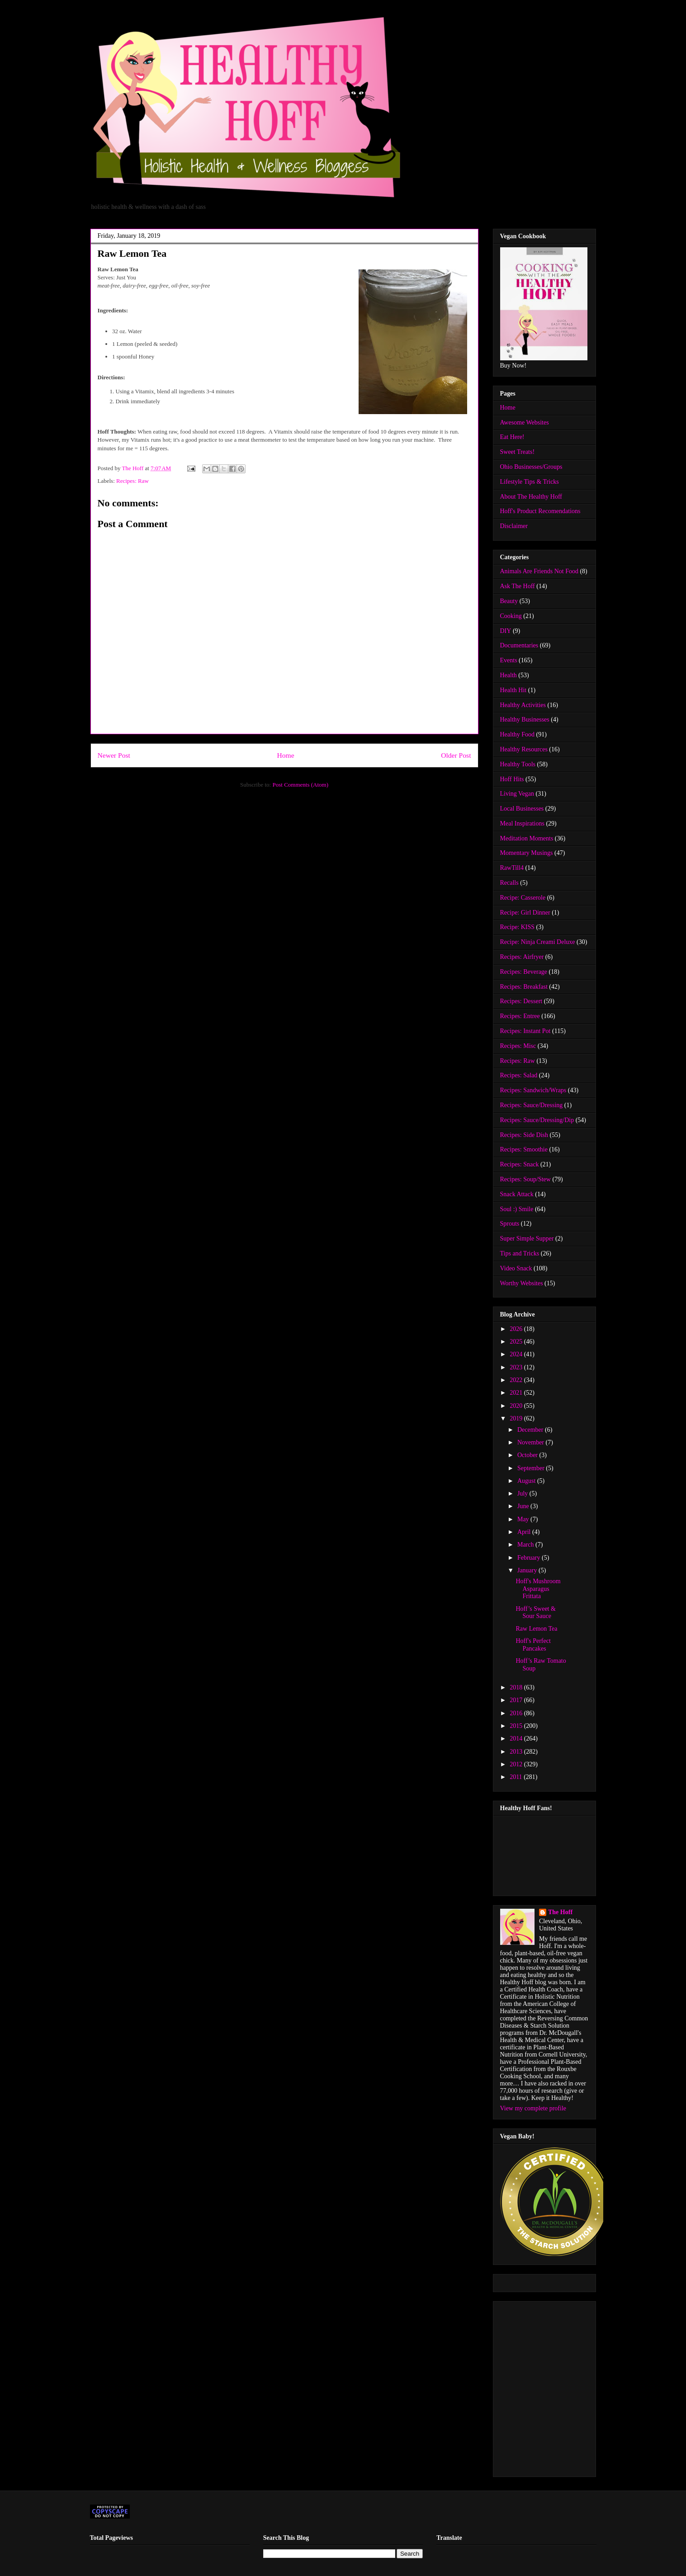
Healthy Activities (523, 705)
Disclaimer (514, 526)
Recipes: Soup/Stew (525, 1179)
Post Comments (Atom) (300, 784)
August (527, 1480)
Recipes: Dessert (521, 1001)
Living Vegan (517, 793)
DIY (505, 630)
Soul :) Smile (517, 1209)
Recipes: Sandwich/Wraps (533, 1090)
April (524, 1532)
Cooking (511, 616)
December (531, 1429)
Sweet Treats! (517, 451)
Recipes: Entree (520, 1016)
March (526, 1544)
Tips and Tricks (519, 1253)
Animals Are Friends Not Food (539, 571)
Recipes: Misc (518, 1046)
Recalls (509, 882)
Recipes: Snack (519, 1164)
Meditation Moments (527, 838)
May (523, 1519)
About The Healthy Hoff (531, 496)
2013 (517, 1751)
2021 (517, 1392)
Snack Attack (517, 1194)
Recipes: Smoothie (524, 1149)
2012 (517, 1764)
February (529, 1557)
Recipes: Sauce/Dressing (531, 1105)
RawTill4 (512, 867)
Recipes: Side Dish (524, 1135)
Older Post (456, 755)
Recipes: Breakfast (524, 986)
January (528, 1570)
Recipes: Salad (519, 1075)
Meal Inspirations (522, 823)
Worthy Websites (521, 1283)
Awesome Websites (524, 422)
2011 (517, 1777)
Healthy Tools (517, 764)
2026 (517, 1329)
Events (508, 660)
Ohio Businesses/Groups (531, 466)
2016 (517, 1713)
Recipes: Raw (132, 480)
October (528, 1455)
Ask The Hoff (517, 586)
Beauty (509, 601)
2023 (517, 1367)
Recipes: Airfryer (522, 956)
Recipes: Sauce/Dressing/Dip (537, 1120)
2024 (517, 1354)
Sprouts (510, 1223)
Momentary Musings (526, 852)
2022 (517, 1380)
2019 (517, 1418)
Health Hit (513, 690)
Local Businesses (522, 808)
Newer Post (114, 755)
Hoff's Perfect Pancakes (533, 1644)
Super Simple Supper (527, 1238)
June (523, 1506)
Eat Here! (512, 437)
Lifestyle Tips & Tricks (529, 481)
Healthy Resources (524, 749)
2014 (517, 1738)
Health (508, 675)
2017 (517, 1700)
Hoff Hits (512, 779)
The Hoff (560, 1912)
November (531, 1442)
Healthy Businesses (524, 719)
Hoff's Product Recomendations (540, 511)
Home (285, 755)
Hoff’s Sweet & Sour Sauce (535, 1612)
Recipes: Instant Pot (525, 1031)
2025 (517, 1341)
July (523, 1493)
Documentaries (519, 645)
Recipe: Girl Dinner (525, 912)
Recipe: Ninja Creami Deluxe (537, 942)
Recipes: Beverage (524, 971)
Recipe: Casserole (523, 897)
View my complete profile (533, 2108)
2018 (517, 1687)
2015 (517, 1725)
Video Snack (516, 1268)
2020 (517, 1405)
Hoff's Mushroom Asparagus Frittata (538, 1589)
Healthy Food (517, 734)
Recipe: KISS (517, 927)
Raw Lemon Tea (536, 1628)
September (531, 1468)
